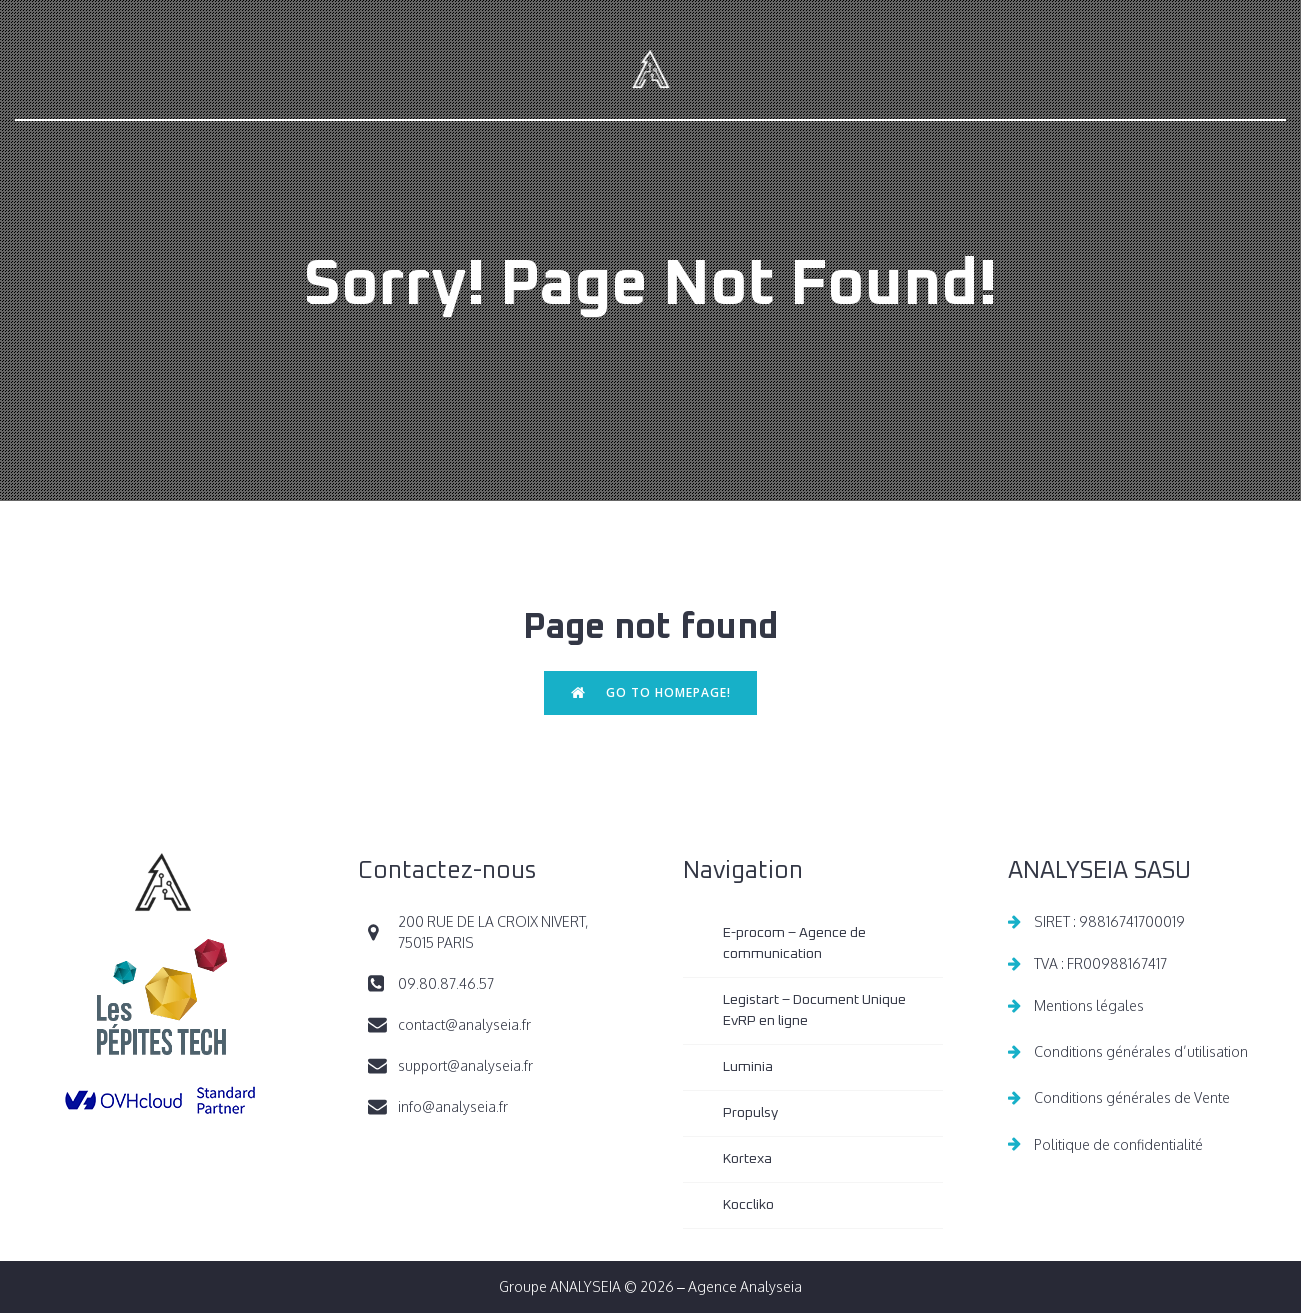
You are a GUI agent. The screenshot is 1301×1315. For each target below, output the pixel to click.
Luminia (748, 1069)
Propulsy (750, 1115)
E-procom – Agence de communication (796, 945)
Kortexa (747, 1161)
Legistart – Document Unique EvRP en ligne (816, 1012)
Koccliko (748, 1207)
